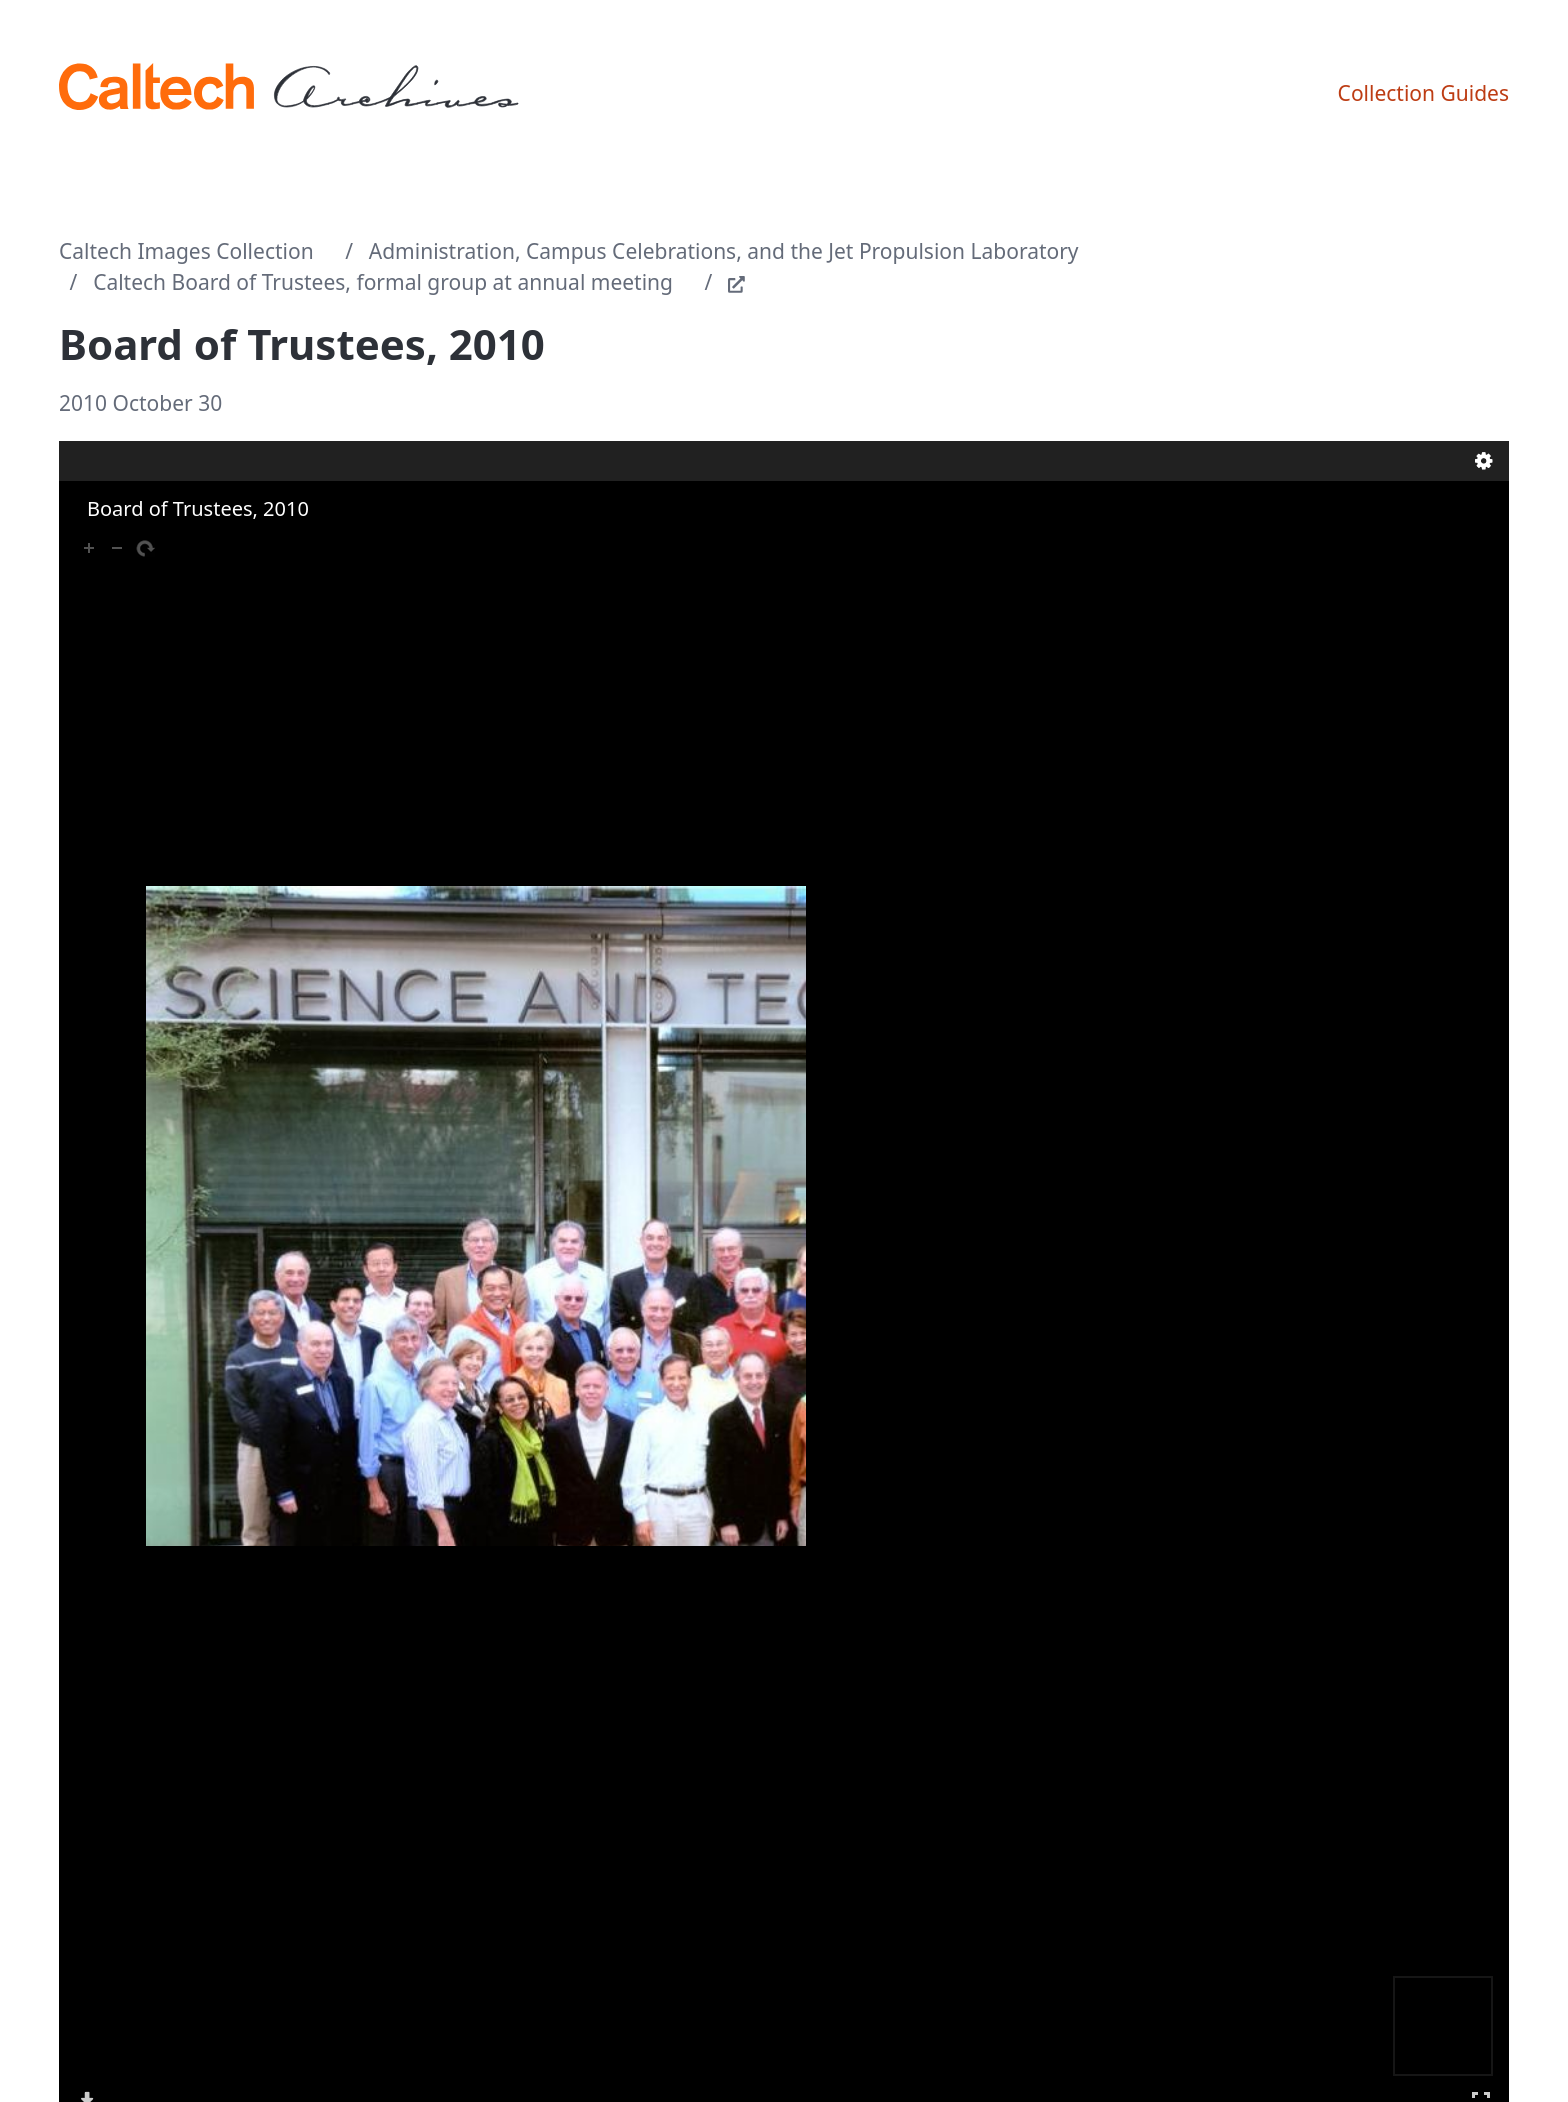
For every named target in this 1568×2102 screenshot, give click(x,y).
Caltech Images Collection (186, 251)
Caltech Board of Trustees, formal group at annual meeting (383, 282)
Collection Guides (1423, 93)
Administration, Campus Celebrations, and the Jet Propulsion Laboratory (724, 251)
